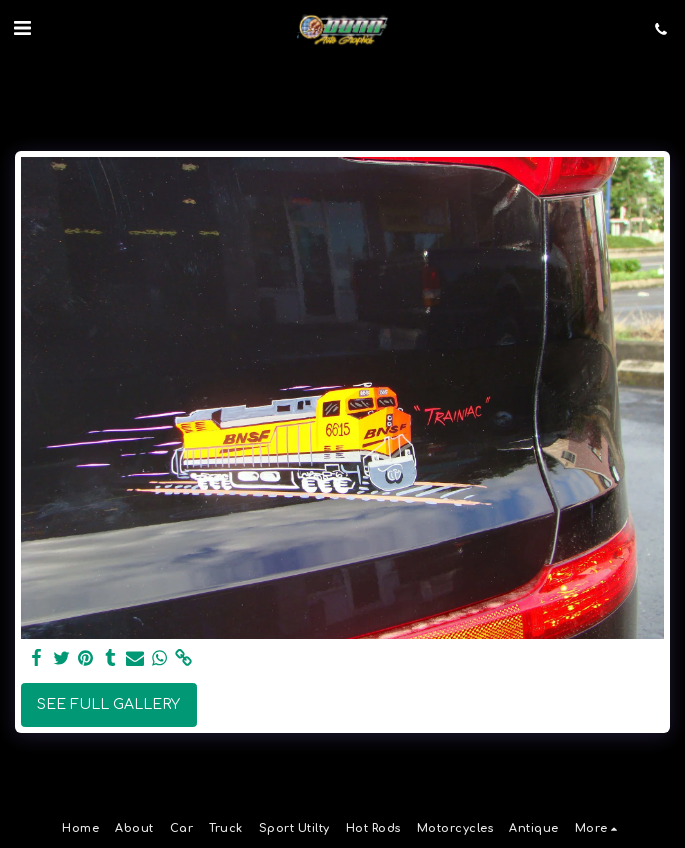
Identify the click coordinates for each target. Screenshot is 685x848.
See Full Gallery (108, 704)
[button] (22, 28)
